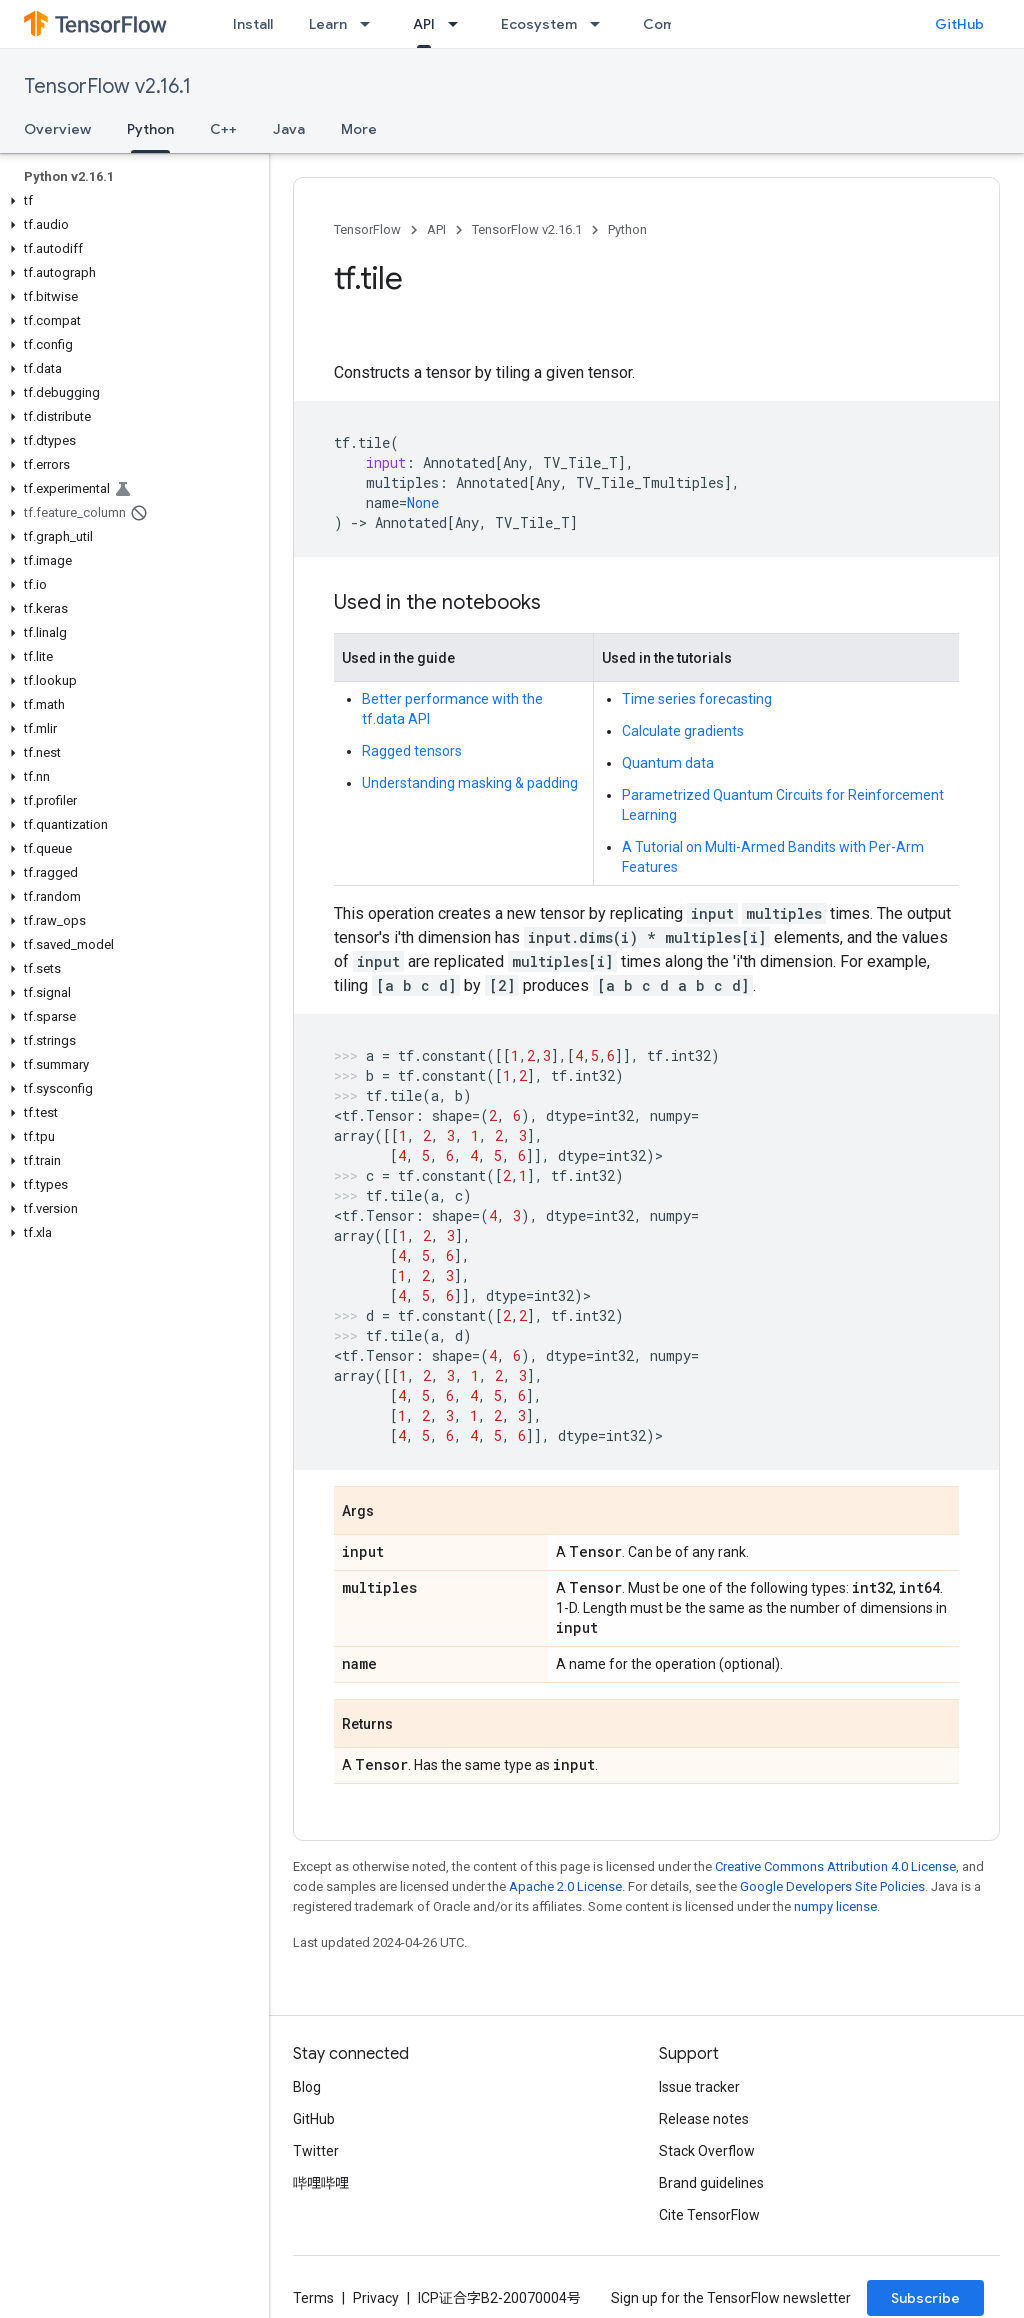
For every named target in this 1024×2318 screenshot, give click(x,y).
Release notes (704, 2119)
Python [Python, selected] (150, 129)
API (436, 229)
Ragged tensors (412, 751)
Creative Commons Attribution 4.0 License (835, 1866)
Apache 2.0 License (565, 1886)
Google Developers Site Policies (832, 1886)
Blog (307, 2087)
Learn (328, 24)
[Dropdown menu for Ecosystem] (601, 24)
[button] (130, 201)
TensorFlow (367, 229)
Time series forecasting (697, 699)
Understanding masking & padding (470, 783)
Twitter (316, 2151)
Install (253, 24)
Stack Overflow (707, 2151)
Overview (57, 129)
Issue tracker (699, 2087)
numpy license (835, 1906)
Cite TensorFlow (709, 2215)
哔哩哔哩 (321, 2183)
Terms (313, 2298)
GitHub (959, 24)
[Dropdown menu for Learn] (371, 24)
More (359, 129)
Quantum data (668, 763)
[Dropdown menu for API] (459, 24)
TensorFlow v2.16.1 (107, 86)
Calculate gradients (683, 731)
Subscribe (925, 2298)
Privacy (376, 2298)
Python (627, 229)
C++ (223, 129)
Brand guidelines (711, 2183)
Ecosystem (539, 24)
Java (289, 129)
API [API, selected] (424, 24)
